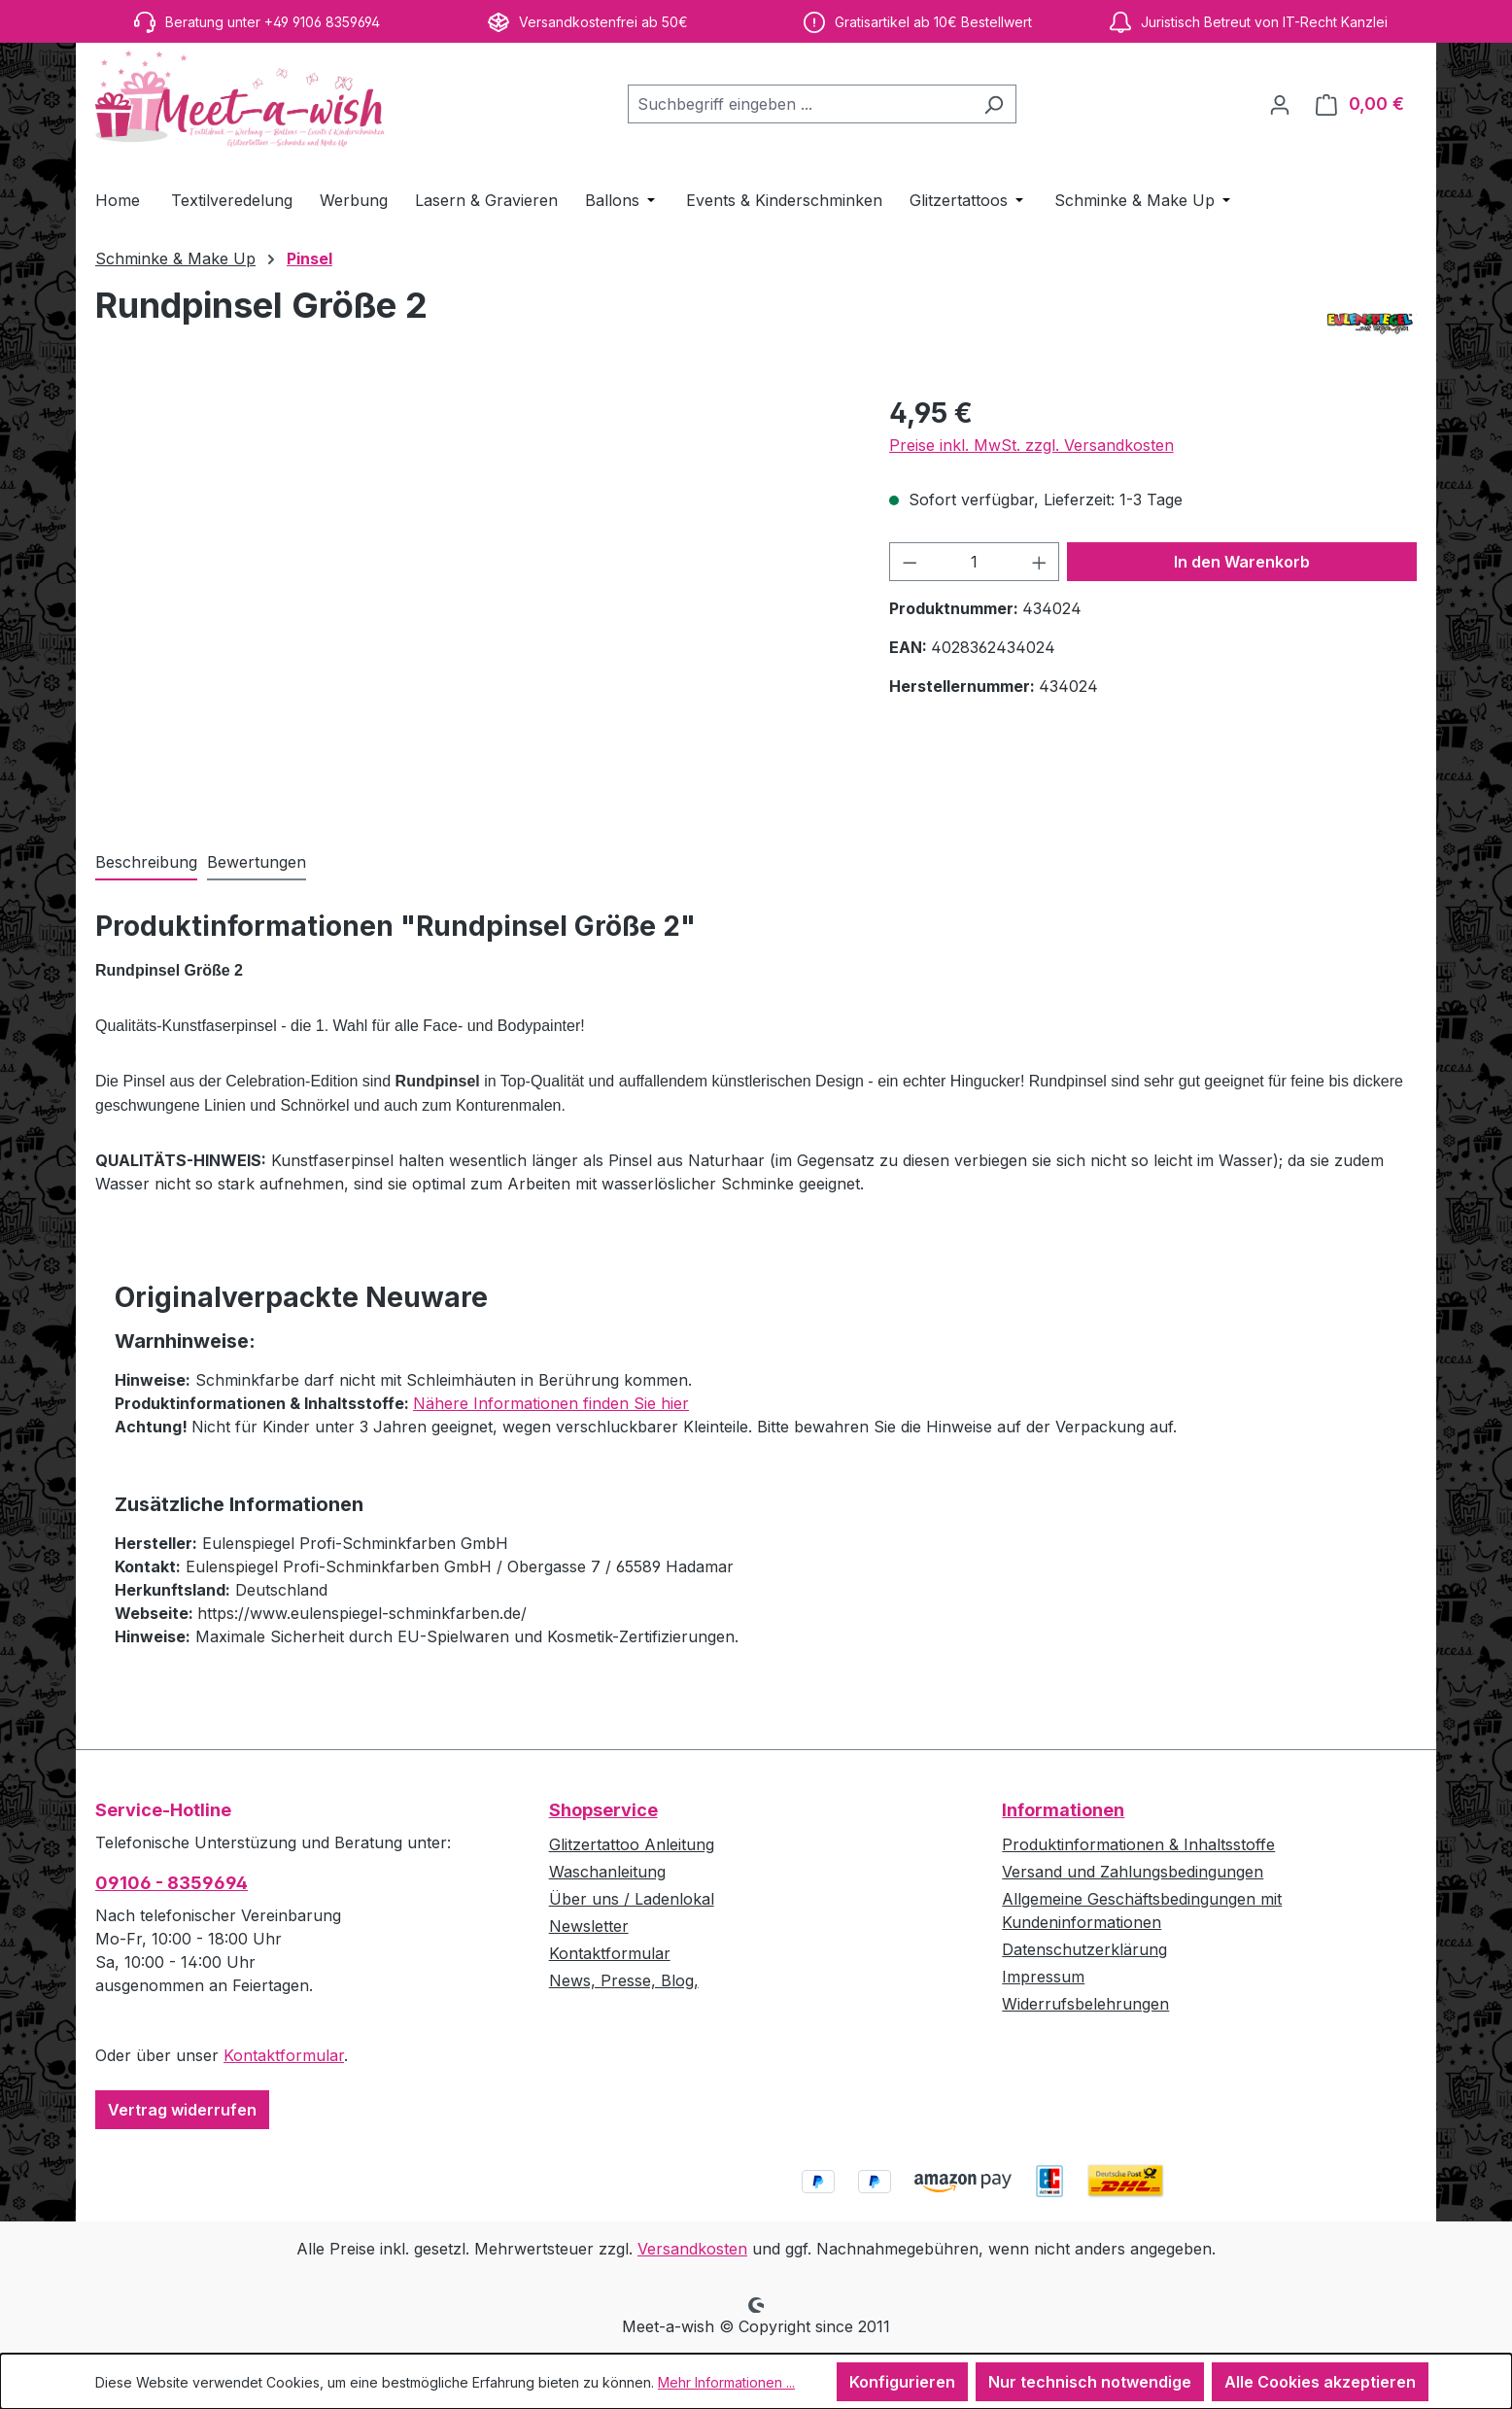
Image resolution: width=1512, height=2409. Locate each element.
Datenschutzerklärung (1084, 1949)
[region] (473, 601)
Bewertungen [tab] (256, 862)
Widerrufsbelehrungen (1085, 2003)
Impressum (1043, 1976)
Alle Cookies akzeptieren (1320, 2382)
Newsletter (589, 1926)
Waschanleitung (607, 1871)
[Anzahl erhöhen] (1039, 561)
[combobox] (800, 104)
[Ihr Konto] (1279, 104)
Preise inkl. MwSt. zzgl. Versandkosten (1031, 445)
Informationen (1063, 1810)
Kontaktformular (283, 2055)
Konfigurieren (902, 2382)
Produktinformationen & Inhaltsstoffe (1138, 1844)
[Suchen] (993, 104)
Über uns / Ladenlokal (631, 1899)
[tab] (146, 862)
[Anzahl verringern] (909, 561)
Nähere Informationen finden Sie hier (551, 1403)
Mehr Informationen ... (726, 2382)
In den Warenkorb (1242, 561)
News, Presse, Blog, (624, 1980)
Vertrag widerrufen (182, 2109)
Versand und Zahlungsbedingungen (1132, 1871)
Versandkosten (692, 2248)
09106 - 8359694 (171, 1883)
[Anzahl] (974, 561)
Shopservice (603, 1810)
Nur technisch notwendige (1089, 2382)
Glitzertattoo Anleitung (631, 1844)
